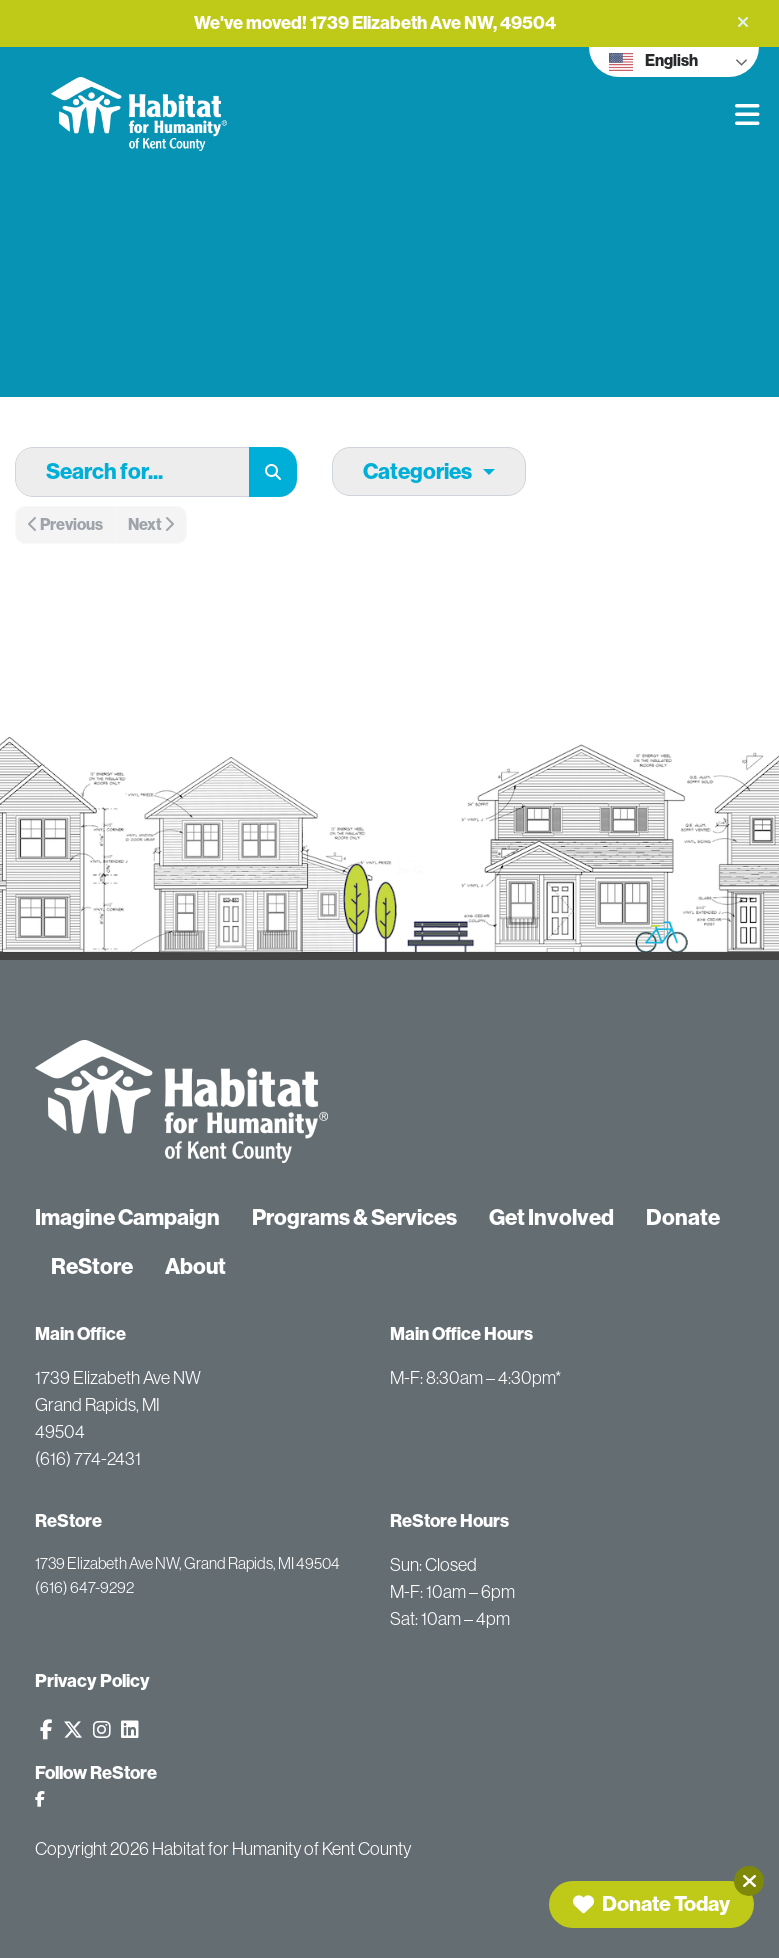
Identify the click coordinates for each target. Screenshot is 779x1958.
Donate (683, 1217)
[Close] (749, 1881)
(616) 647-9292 (84, 1587)
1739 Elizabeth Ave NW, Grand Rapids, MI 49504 (187, 1563)
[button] (743, 22)
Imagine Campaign (127, 1217)
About (195, 1266)
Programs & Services (354, 1217)
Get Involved (551, 1217)
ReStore (92, 1266)
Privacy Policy (92, 1681)
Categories (417, 471)
